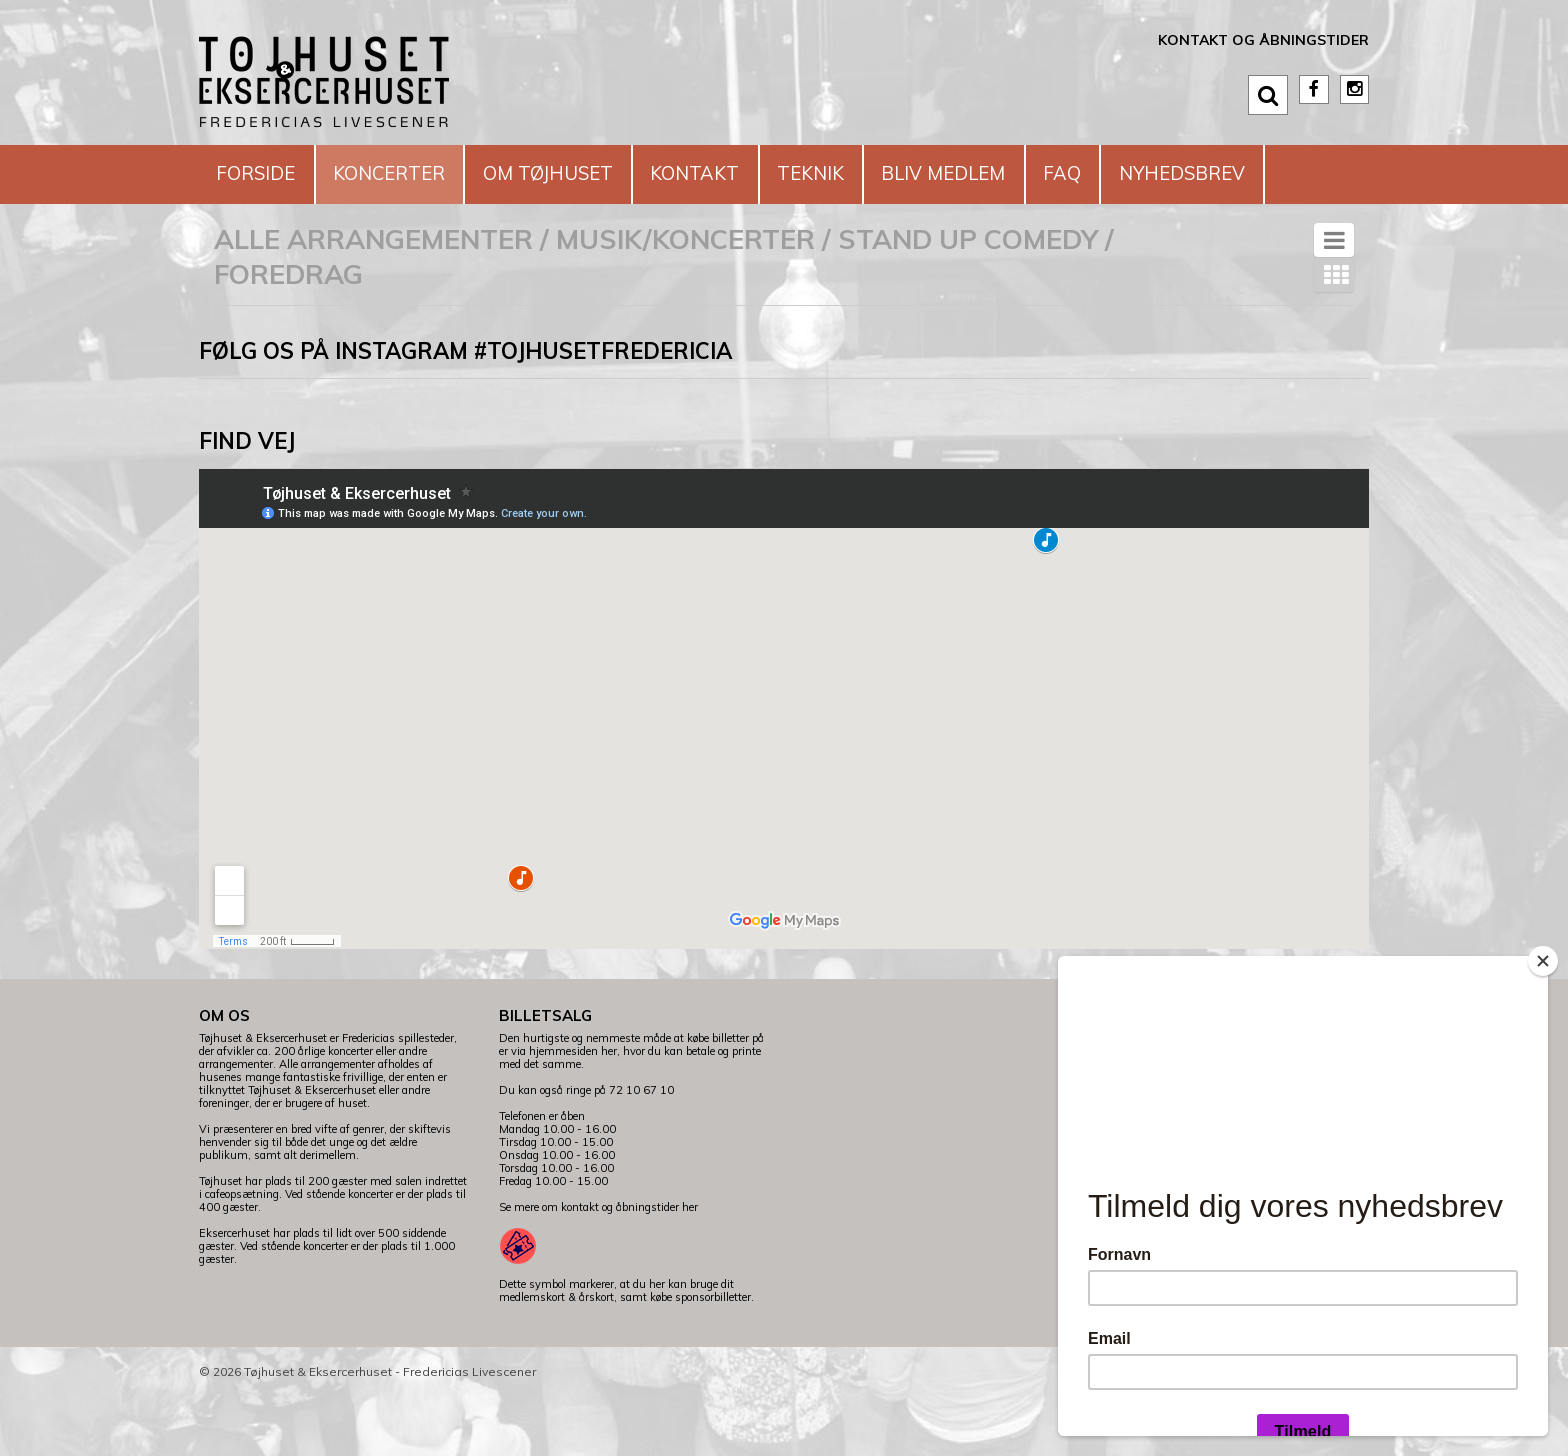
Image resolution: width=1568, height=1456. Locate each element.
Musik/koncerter (685, 298)
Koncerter (408, 173)
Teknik (872, 173)
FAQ (1149, 173)
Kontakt (744, 173)
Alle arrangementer (373, 298)
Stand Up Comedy (968, 298)
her (690, 1266)
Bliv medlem (1018, 173)
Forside (261, 173)
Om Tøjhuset (582, 173)
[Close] (1543, 961)
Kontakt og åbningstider (1263, 40)
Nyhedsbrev (286, 232)
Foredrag (288, 333)
